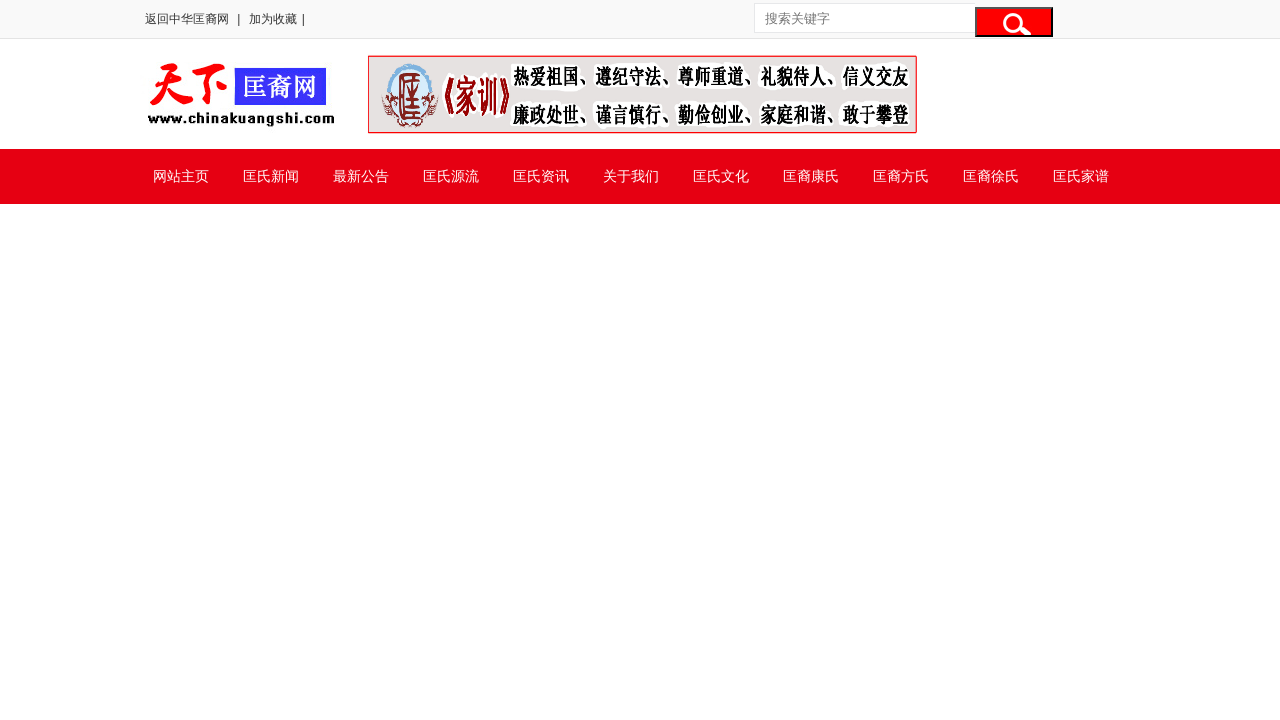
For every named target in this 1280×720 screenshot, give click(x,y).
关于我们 (631, 176)
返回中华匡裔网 (187, 19)
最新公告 (361, 176)
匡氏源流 (451, 176)
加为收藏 (273, 19)
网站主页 (181, 176)
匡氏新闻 (271, 176)
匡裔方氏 (901, 176)
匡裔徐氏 (991, 176)
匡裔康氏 (811, 176)
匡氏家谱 (1081, 176)
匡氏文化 (721, 176)
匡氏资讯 (541, 176)
